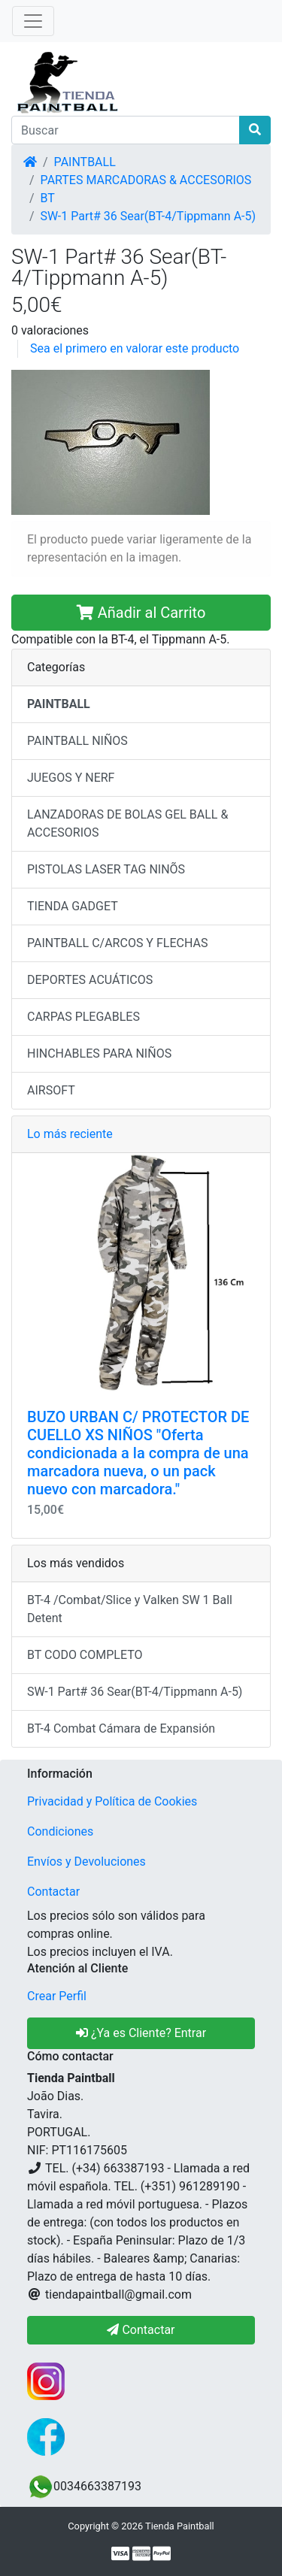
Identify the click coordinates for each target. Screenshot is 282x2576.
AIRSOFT (51, 1090)
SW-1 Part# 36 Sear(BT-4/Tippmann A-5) (148, 216)
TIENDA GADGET (72, 906)
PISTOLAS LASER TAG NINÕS (106, 869)
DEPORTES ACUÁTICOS (90, 980)
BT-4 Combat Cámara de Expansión (121, 1728)
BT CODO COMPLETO (85, 1655)
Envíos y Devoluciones (86, 1861)
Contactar (53, 1891)
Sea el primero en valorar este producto (134, 348)
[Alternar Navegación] (33, 21)
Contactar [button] (140, 2330)
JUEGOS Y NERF (70, 777)
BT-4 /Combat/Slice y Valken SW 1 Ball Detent (129, 1609)
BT (48, 198)
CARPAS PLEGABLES (83, 1017)
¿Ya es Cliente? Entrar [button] (141, 2033)
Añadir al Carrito (141, 613)
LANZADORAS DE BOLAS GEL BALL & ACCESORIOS (127, 823)
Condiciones (60, 1831)
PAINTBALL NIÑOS (77, 741)
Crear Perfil (56, 1996)
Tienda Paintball (179, 2526)
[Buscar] (125, 130)
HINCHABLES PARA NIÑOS (99, 1053)
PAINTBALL (85, 162)
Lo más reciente (70, 1134)
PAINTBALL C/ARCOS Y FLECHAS (117, 943)
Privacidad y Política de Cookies (112, 1801)
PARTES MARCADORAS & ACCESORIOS (146, 180)
